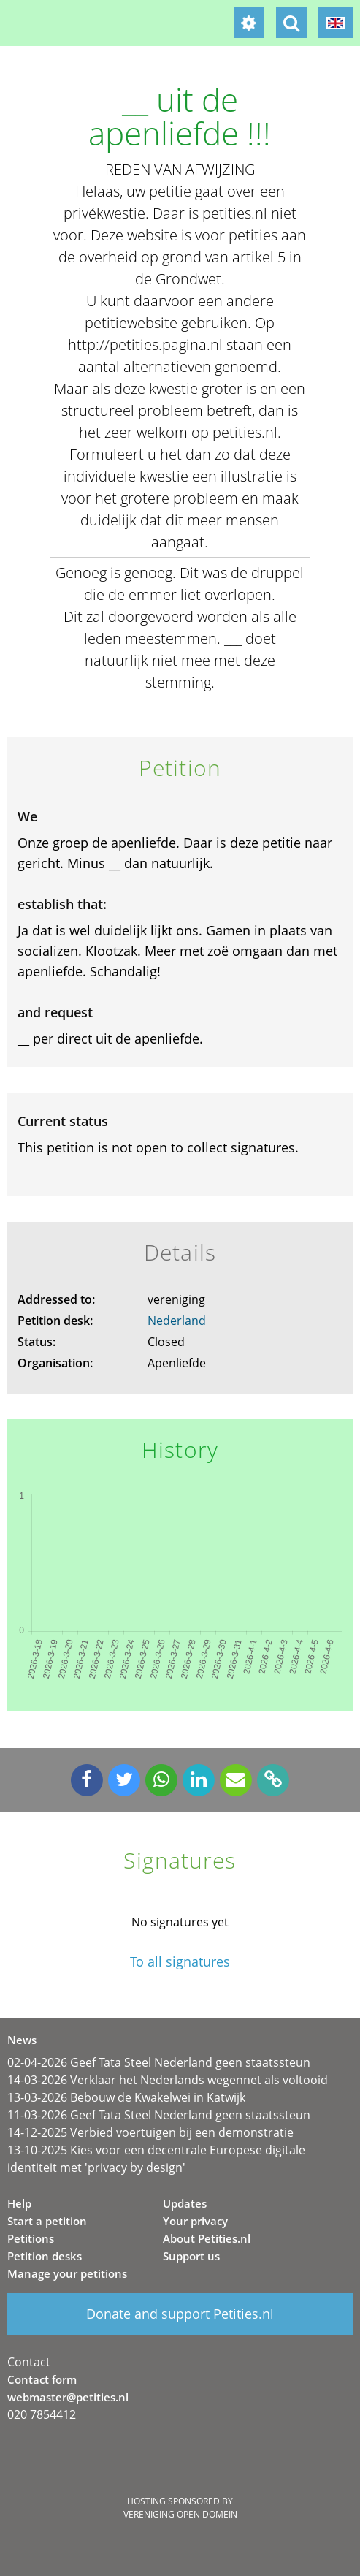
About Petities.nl (206, 2238)
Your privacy (195, 2221)
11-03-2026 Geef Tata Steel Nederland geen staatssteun (158, 2115)
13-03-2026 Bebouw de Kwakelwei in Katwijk (126, 2097)
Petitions (30, 2238)
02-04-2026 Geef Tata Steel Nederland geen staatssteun (158, 2062)
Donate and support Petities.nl (180, 2313)
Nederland (177, 1320)
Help (19, 2203)
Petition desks (44, 2256)
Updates (185, 2203)
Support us (191, 2256)
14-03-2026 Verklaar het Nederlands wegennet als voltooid (167, 2080)
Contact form (42, 2379)
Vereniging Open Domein (180, 2514)
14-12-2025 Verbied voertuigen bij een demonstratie (150, 2132)
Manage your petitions (67, 2273)
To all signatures (180, 1961)
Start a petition (47, 2221)
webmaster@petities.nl (68, 2397)
